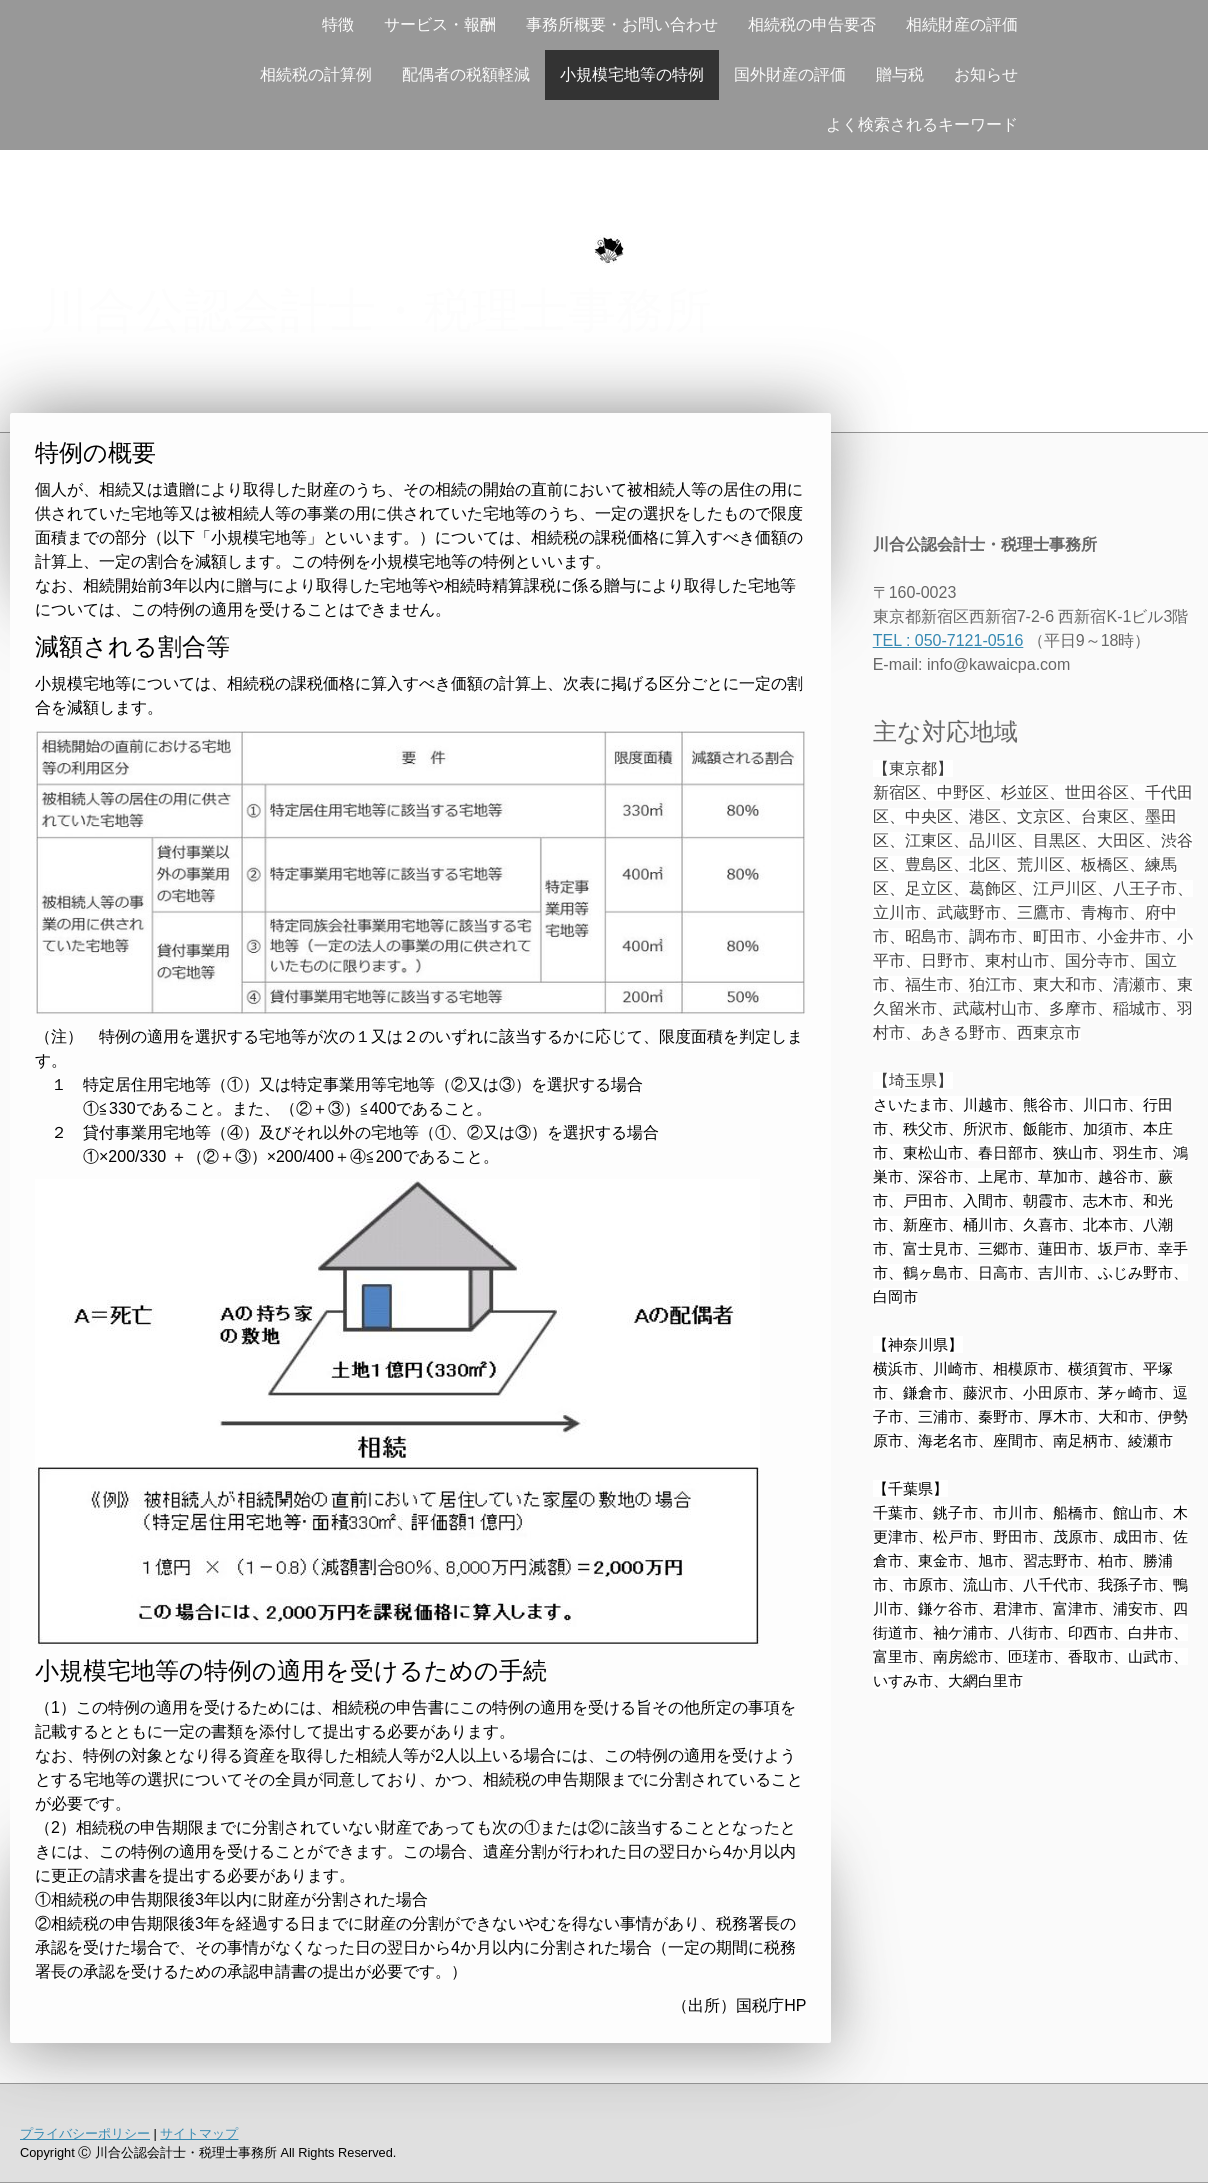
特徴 (338, 24)
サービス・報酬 (440, 24)
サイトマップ (199, 2133)
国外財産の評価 (790, 74)
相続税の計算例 (316, 74)
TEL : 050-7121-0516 (948, 640)
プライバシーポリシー (85, 2133)
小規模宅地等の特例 (632, 74)
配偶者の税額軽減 (466, 74)
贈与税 (900, 74)
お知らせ (986, 74)
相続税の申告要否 (812, 24)
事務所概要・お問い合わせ (622, 24)
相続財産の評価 (962, 24)
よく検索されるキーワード (922, 124)
